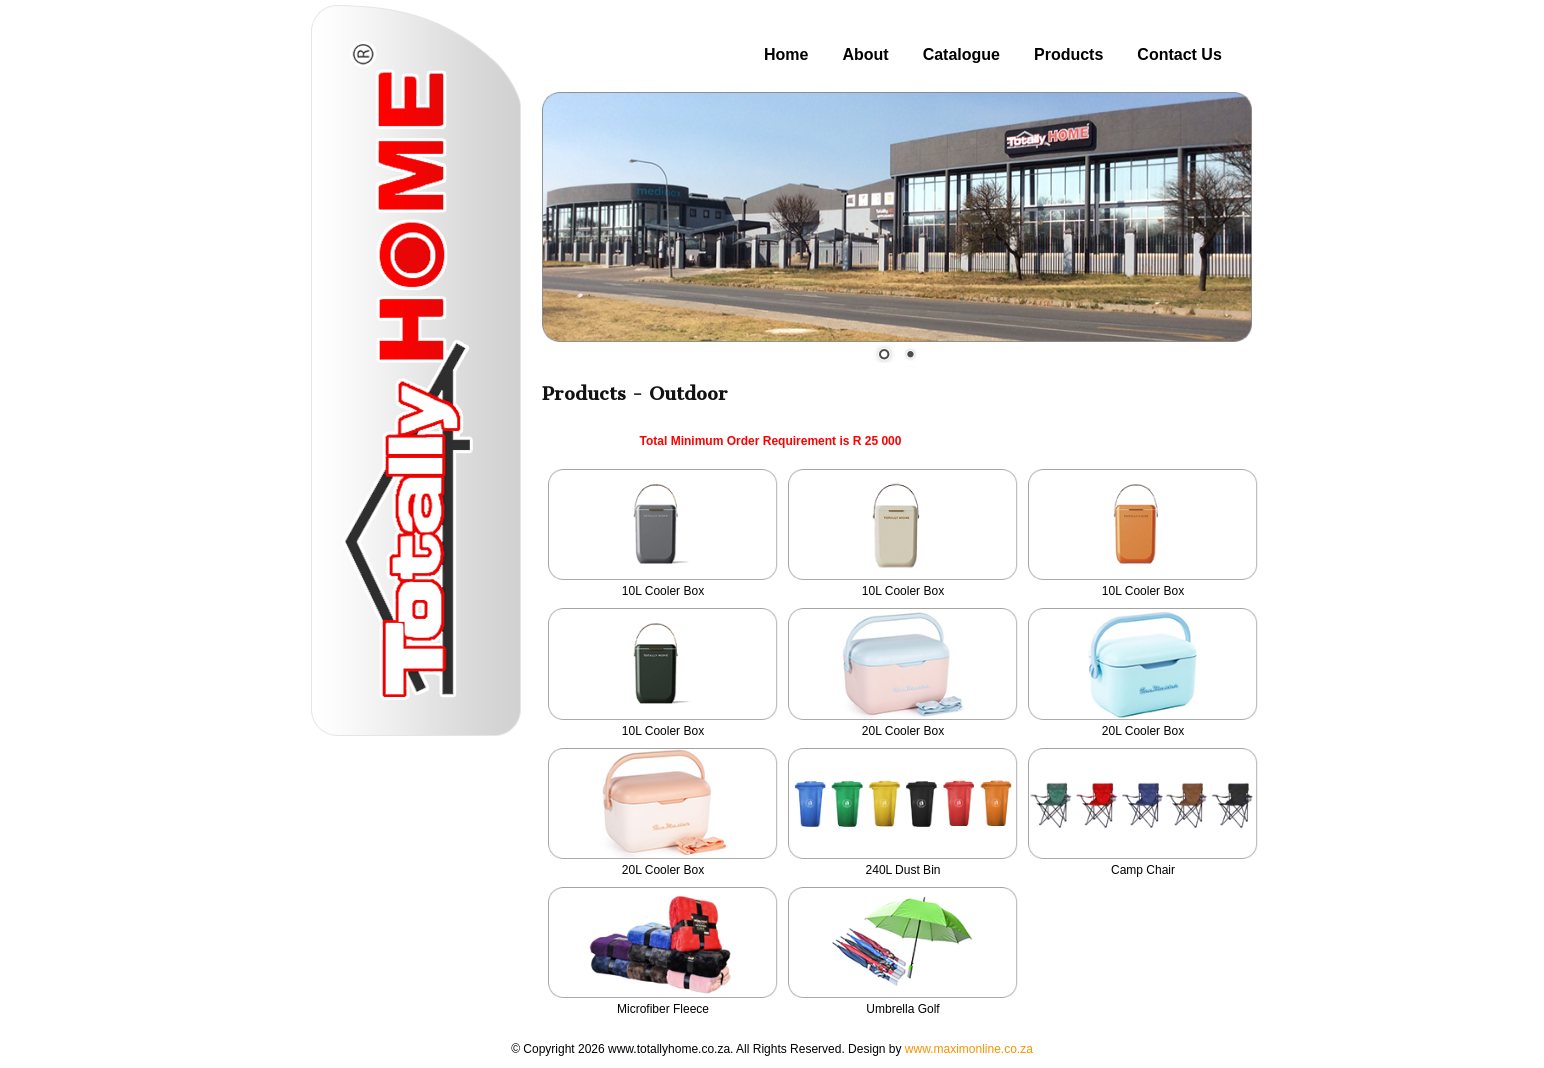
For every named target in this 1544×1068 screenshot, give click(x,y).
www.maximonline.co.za (969, 1049)
